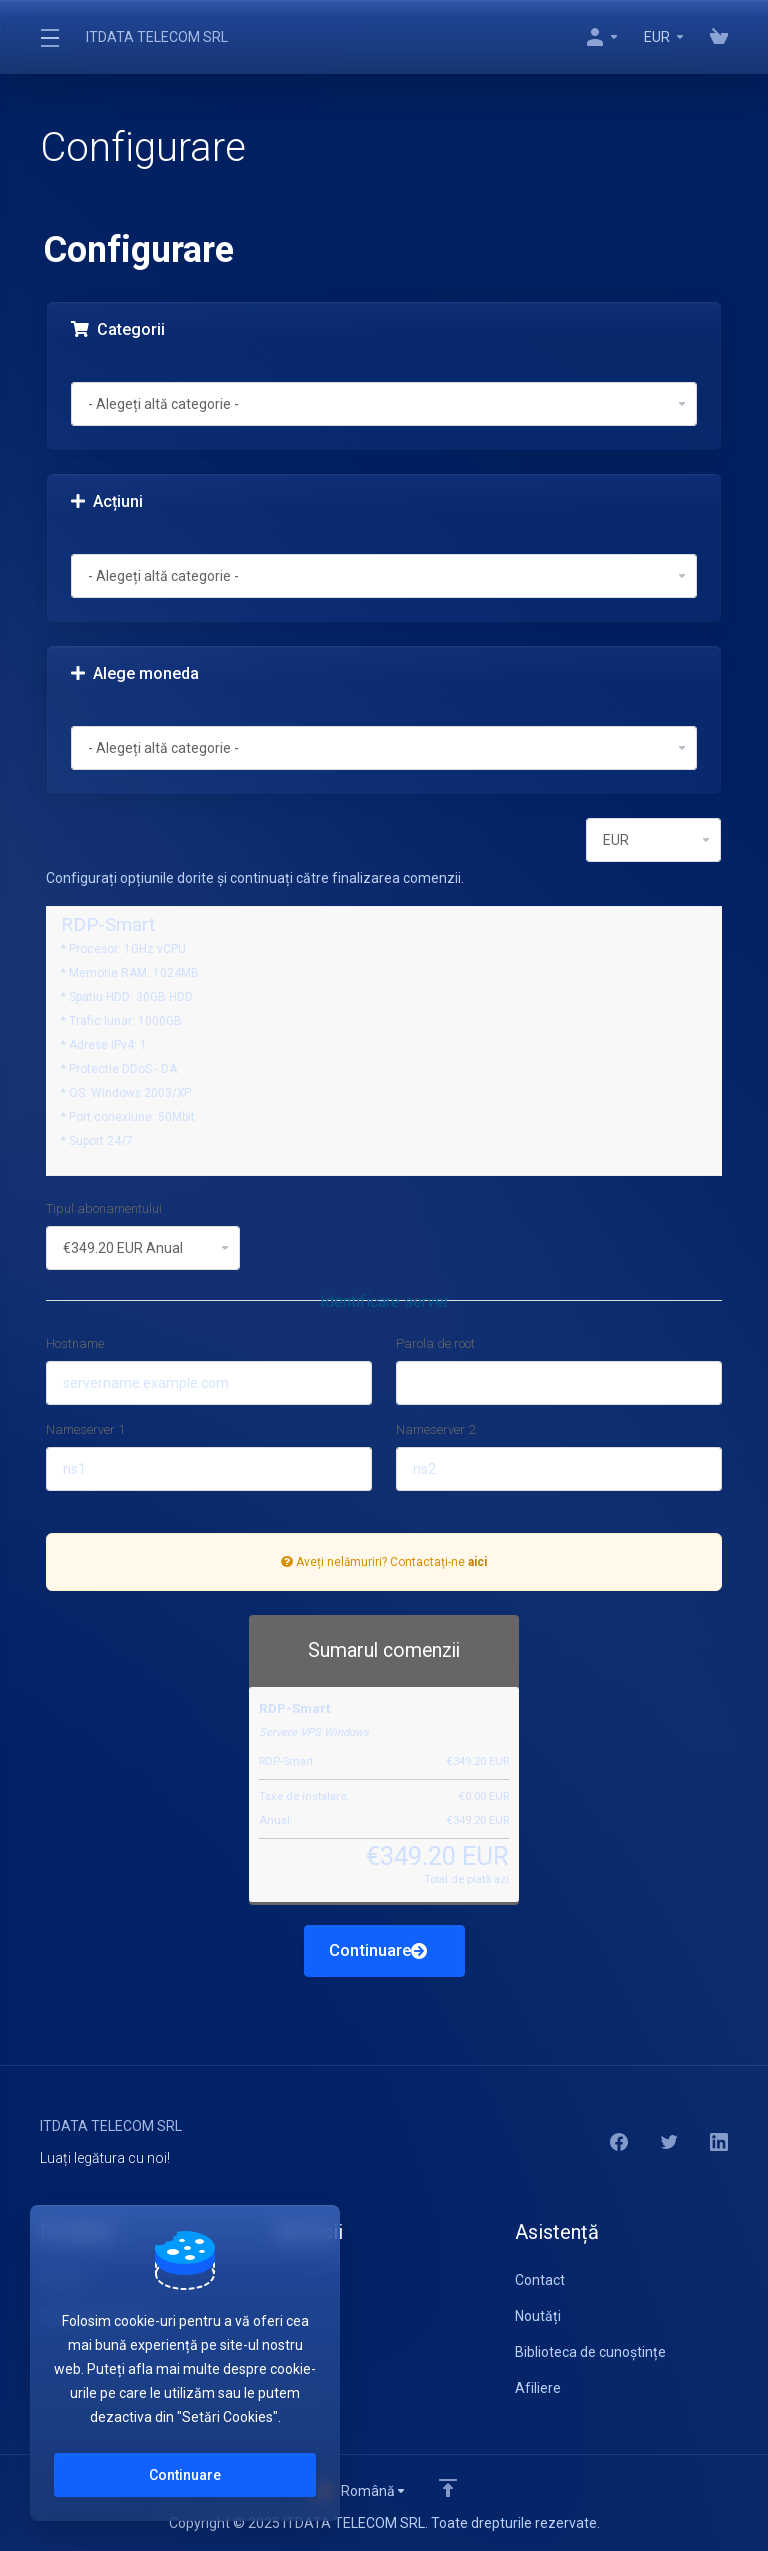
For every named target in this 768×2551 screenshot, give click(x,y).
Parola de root (435, 1343)
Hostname (75, 1343)
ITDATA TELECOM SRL (157, 37)
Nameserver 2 (435, 1429)
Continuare (378, 1951)
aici (477, 1562)
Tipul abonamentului (104, 1208)
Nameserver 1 (85, 1429)
